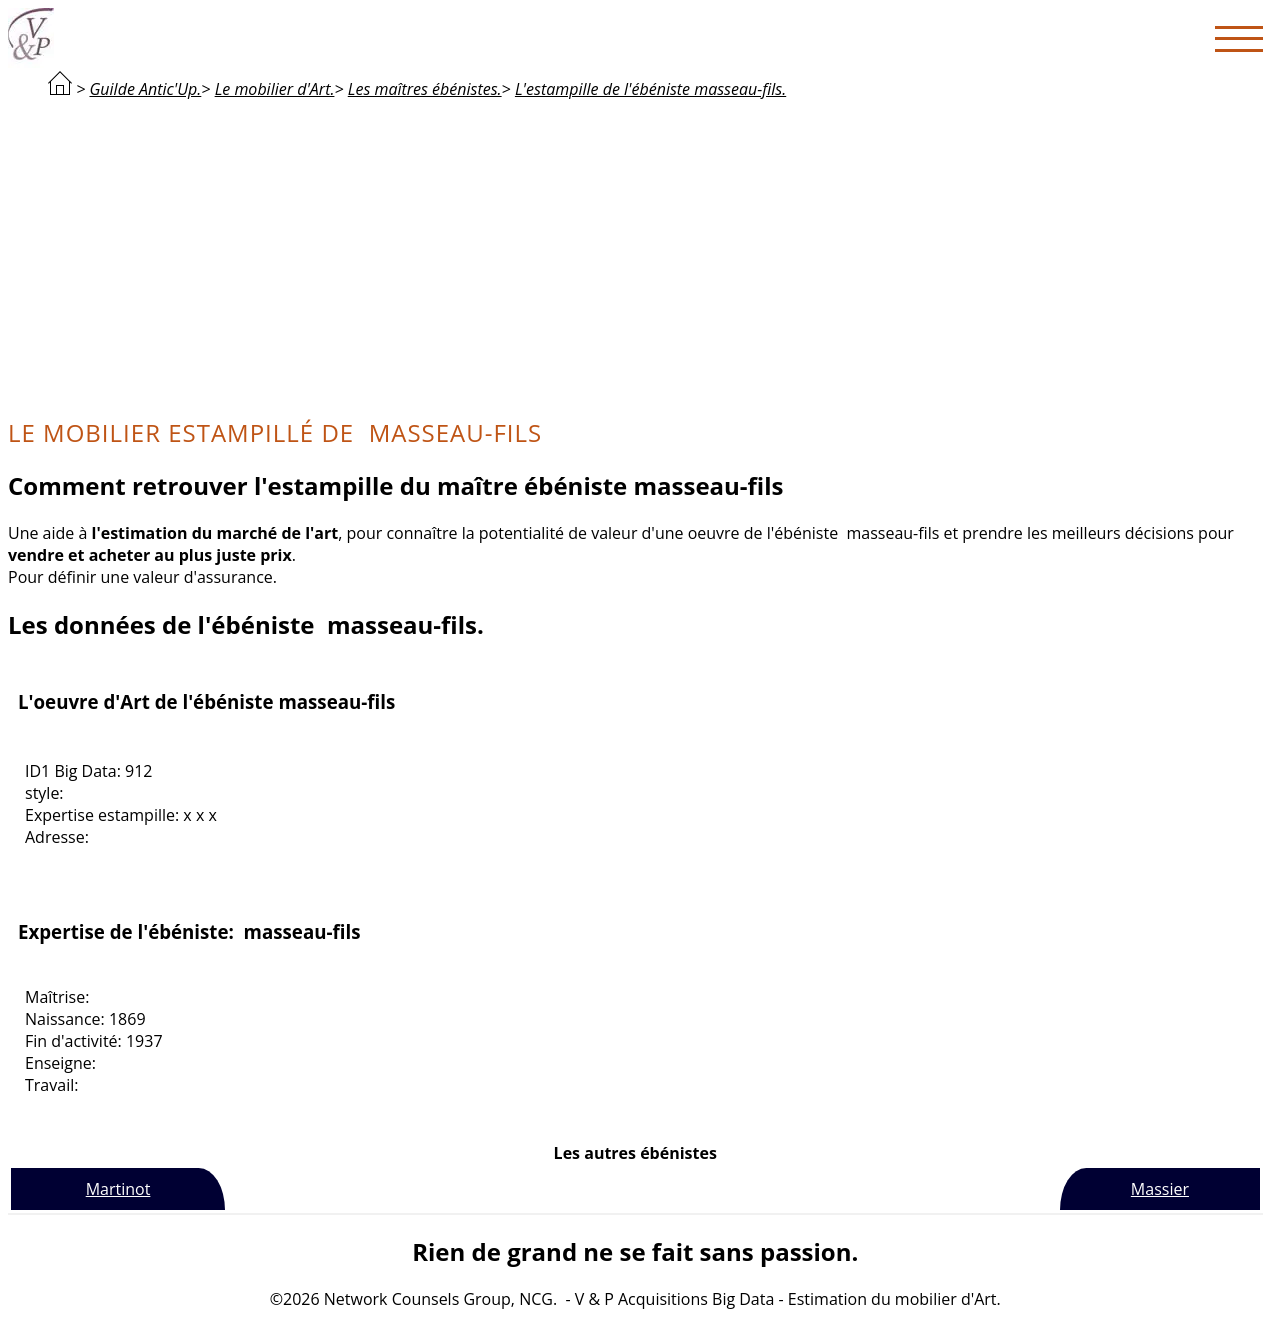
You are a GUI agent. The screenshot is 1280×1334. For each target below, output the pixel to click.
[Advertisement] (635, 256)
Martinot (118, 1189)
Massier (1160, 1189)
